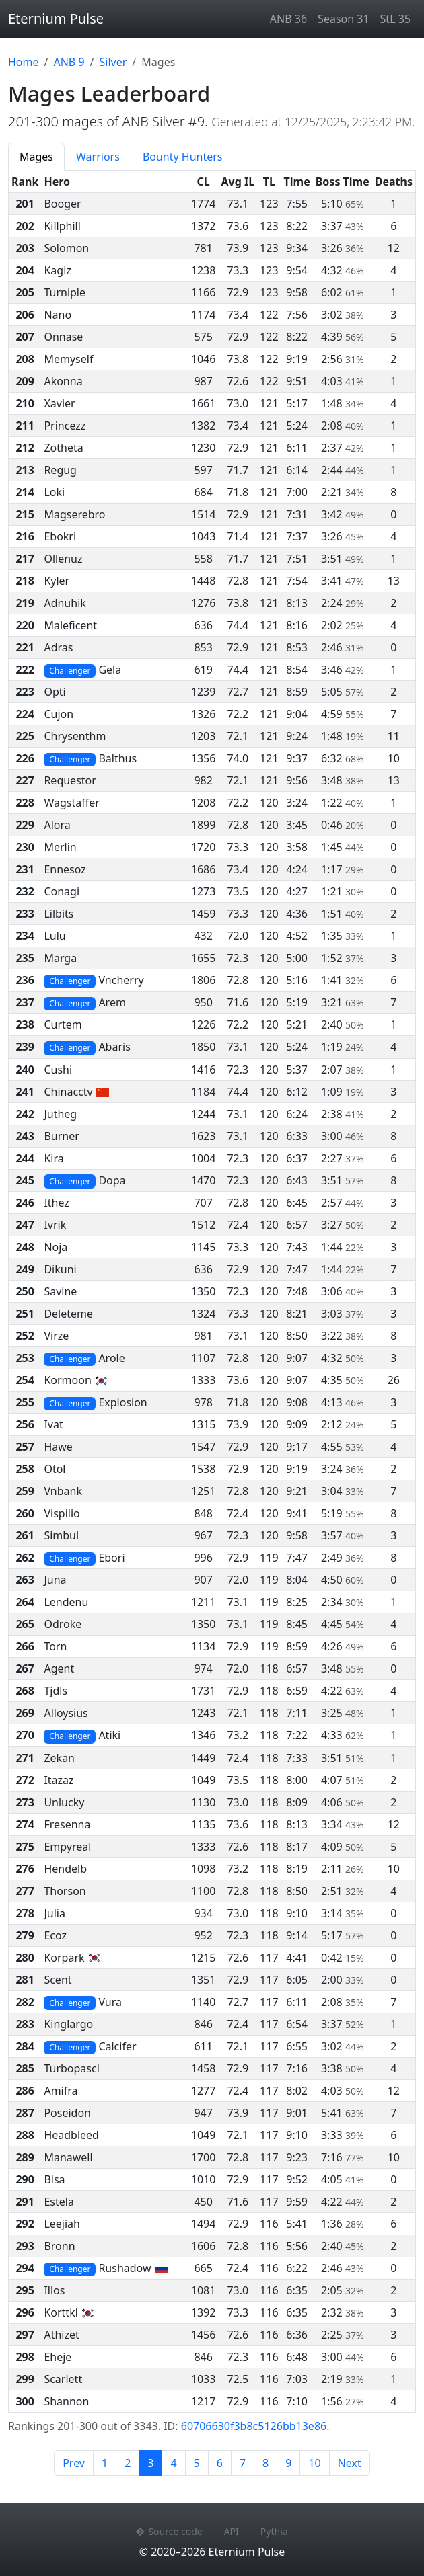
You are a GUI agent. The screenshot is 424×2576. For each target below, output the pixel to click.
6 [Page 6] (220, 2463)
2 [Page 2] (128, 2463)
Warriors (98, 156)
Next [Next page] (349, 2463)
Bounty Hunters (183, 156)
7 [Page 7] (243, 2463)
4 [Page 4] (173, 2463)
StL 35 (395, 18)
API (231, 2531)
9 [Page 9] (288, 2463)
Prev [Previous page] (74, 2463)
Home (23, 61)
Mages (36, 156)
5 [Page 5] (197, 2463)
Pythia (274, 2531)
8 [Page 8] (265, 2463)
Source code (169, 2531)
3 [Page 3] (154, 2462)
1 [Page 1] (105, 2463)
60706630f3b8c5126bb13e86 (253, 2426)
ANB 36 (288, 18)
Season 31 (343, 18)
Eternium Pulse (56, 18)
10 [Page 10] (314, 2463)
